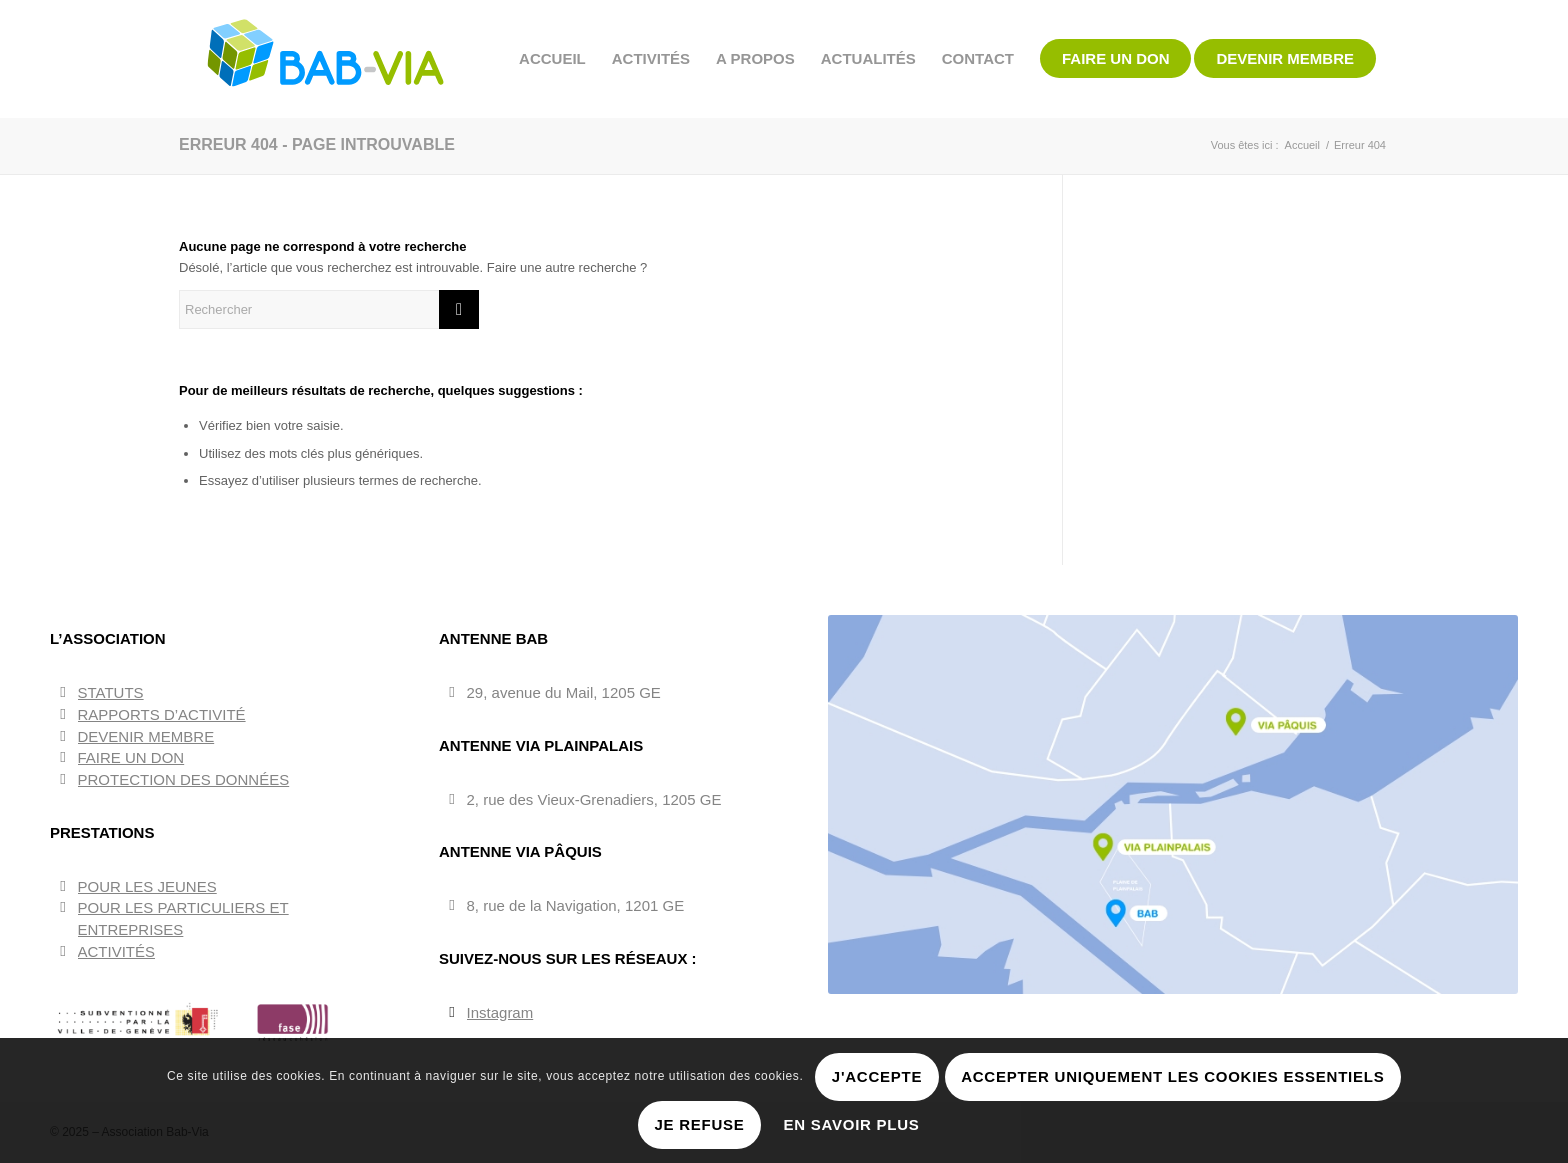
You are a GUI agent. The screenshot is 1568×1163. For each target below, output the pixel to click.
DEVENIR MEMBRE (146, 736)
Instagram (500, 1012)
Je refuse (699, 1124)
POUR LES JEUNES (147, 886)
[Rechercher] (329, 309)
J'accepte (877, 1076)
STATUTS (111, 692)
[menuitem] (552, 59)
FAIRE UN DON (131, 757)
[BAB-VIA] (326, 59)
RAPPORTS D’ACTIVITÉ (162, 714)
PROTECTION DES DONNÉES (184, 779)
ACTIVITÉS (117, 951)
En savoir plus (852, 1124)
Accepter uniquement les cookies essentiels (1172, 1076)
